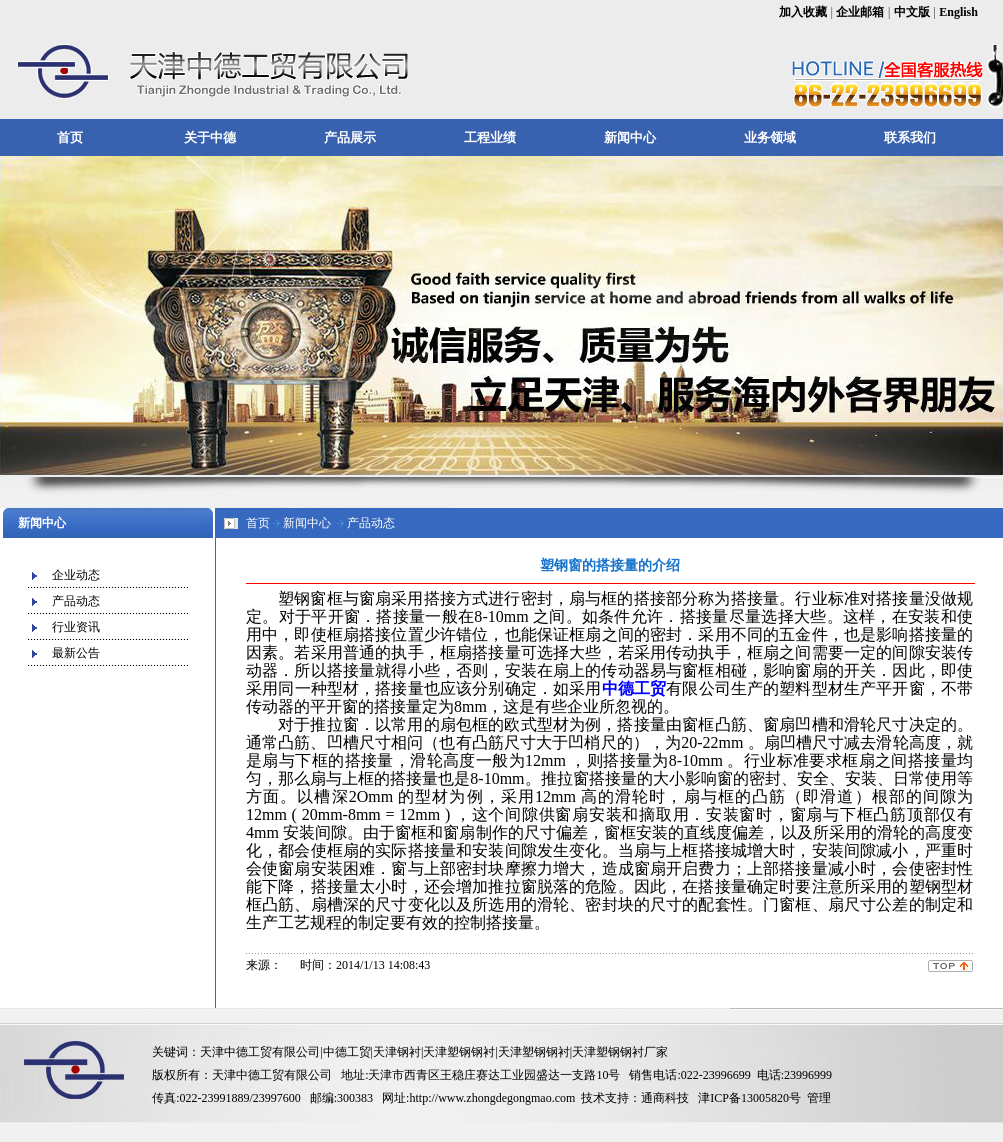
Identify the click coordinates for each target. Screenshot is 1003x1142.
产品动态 (76, 601)
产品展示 (350, 137)
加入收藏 (803, 12)
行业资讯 (76, 627)
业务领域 (770, 137)
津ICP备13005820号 (749, 1098)
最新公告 (76, 653)
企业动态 (76, 575)
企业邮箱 (860, 12)
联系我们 (910, 137)
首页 (70, 137)
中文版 (912, 12)
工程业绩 (490, 137)
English (958, 12)
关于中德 (210, 137)
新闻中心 (630, 137)
